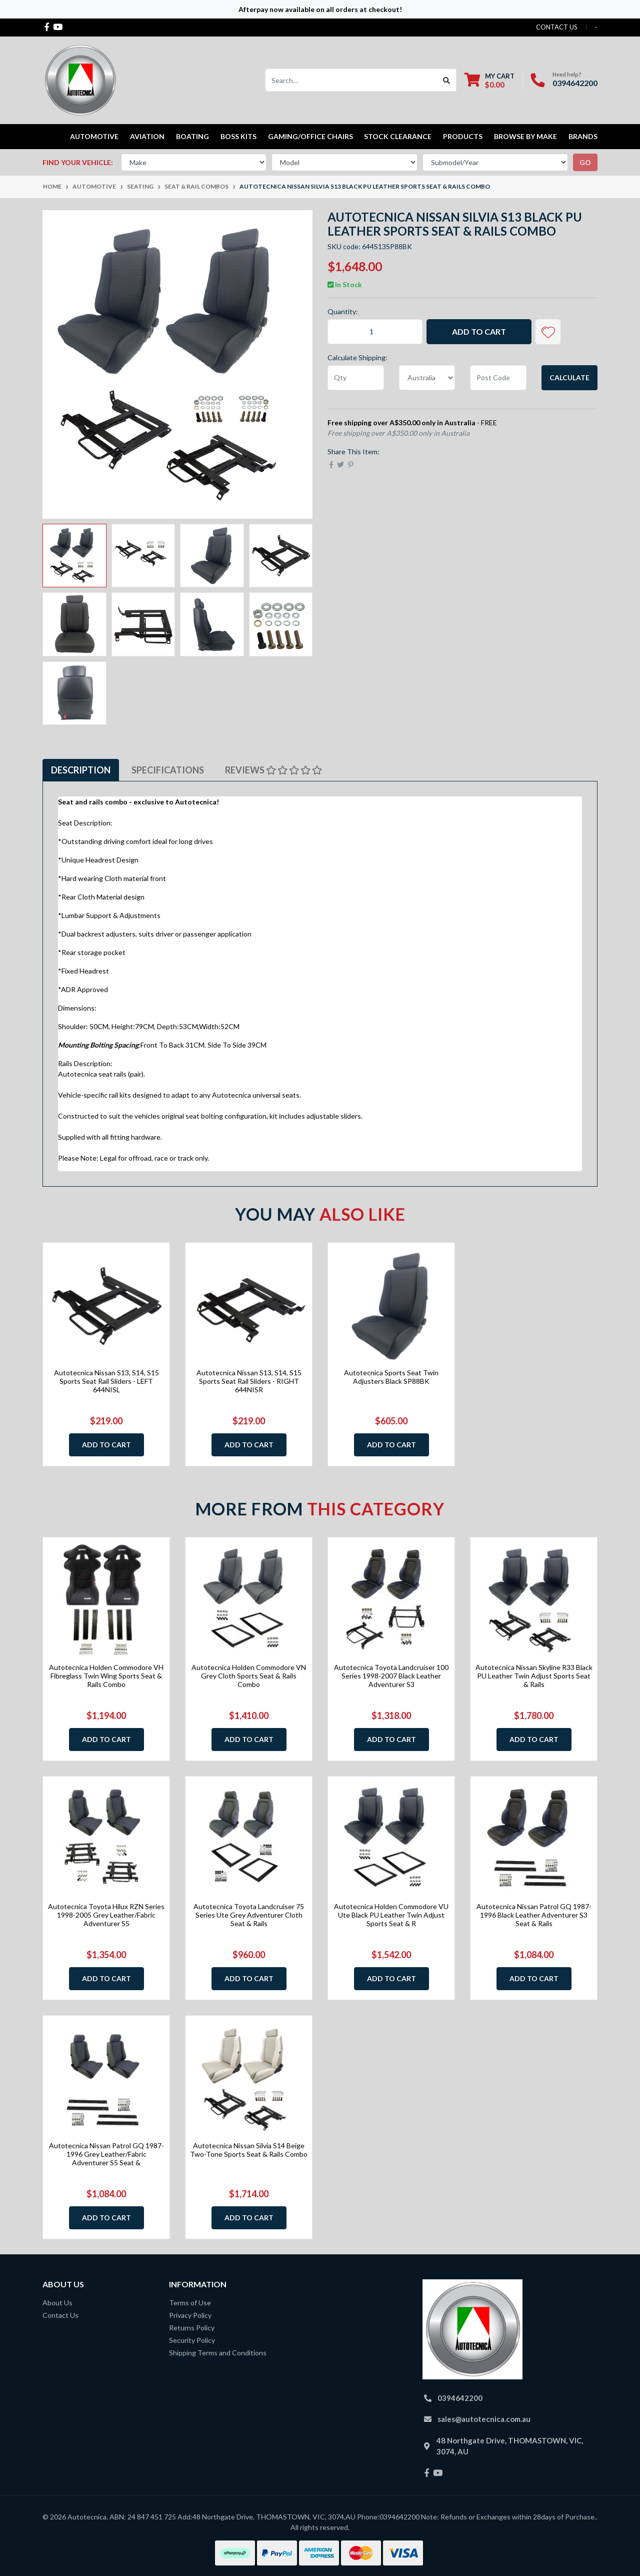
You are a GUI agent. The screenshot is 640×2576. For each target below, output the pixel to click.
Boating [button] (192, 136)
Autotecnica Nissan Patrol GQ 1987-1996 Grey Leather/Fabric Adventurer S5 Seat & (106, 2154)
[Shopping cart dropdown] (489, 80)
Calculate (570, 377)
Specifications (168, 769)
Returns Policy (191, 2327)
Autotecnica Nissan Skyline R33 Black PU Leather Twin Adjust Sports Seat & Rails (534, 1675)
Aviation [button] (147, 136)
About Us (57, 2302)
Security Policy (192, 2340)
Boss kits (238, 136)
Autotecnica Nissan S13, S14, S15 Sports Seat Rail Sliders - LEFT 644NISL (106, 1381)
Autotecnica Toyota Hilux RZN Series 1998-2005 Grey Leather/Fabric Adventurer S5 (106, 1915)
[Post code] (498, 377)
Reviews (273, 769)
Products (462, 136)
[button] (548, 331)
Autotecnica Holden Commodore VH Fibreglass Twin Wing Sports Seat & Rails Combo (106, 1675)
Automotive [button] (94, 136)
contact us (557, 27)
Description (80, 769)
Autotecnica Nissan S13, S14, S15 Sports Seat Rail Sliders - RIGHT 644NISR (249, 1381)
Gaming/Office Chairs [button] (310, 136)
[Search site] (446, 80)
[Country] (427, 377)
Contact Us (60, 2315)
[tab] (80, 770)
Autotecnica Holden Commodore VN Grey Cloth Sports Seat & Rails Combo (249, 1675)
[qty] (356, 377)
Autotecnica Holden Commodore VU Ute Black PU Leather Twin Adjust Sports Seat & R (391, 1915)
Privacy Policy (190, 2315)
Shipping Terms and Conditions (217, 2352)
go (585, 162)
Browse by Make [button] (525, 136)
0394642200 (575, 83)
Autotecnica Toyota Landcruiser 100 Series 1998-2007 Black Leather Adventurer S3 (391, 1675)
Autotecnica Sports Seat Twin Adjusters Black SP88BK (391, 1376)
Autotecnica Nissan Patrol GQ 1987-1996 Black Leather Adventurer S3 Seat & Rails (534, 1915)
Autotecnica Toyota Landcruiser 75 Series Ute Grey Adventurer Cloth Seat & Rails (249, 1915)
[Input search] (351, 80)
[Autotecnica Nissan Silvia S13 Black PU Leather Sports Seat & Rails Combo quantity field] (375, 331)
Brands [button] (583, 136)
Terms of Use (190, 2302)
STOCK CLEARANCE (398, 136)
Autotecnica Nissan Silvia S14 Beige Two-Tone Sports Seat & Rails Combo (249, 2149)
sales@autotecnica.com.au (484, 2418)
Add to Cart (479, 331)
